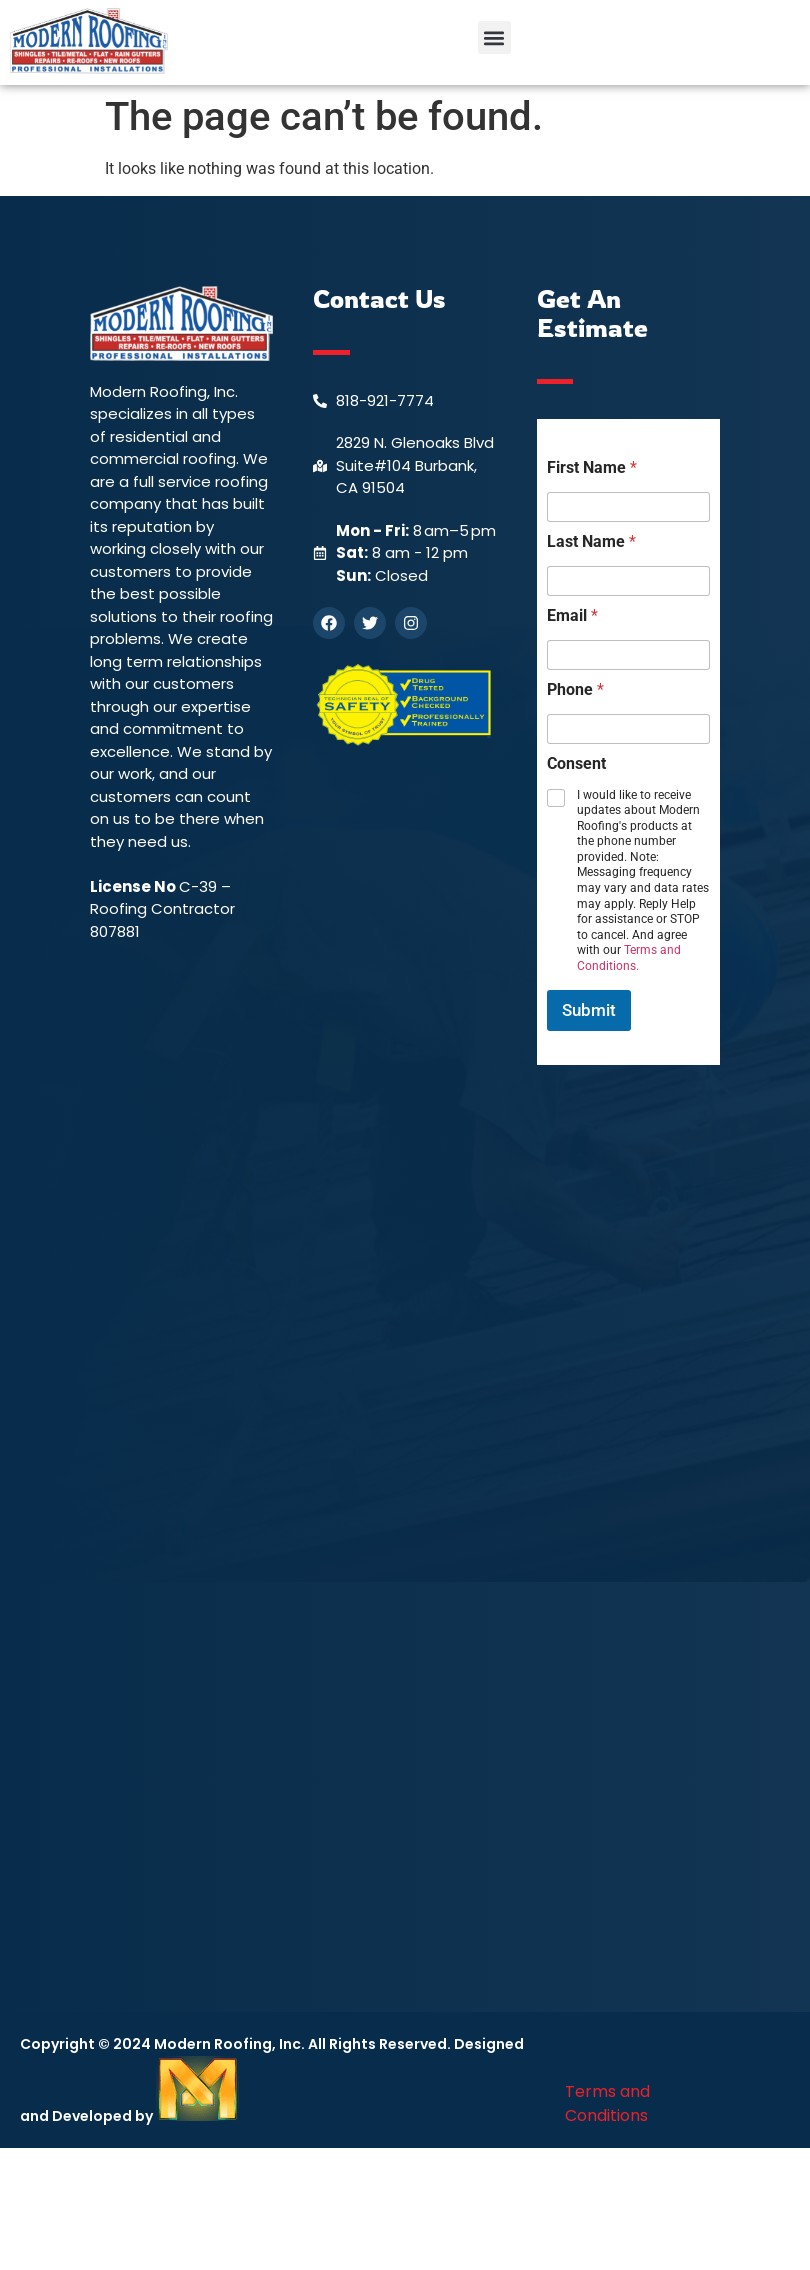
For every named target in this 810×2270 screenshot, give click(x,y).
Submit (589, 1010)
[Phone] (628, 729)
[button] (494, 37)
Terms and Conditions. (629, 958)
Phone (575, 689)
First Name (592, 467)
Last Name (591, 541)
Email (572, 615)
